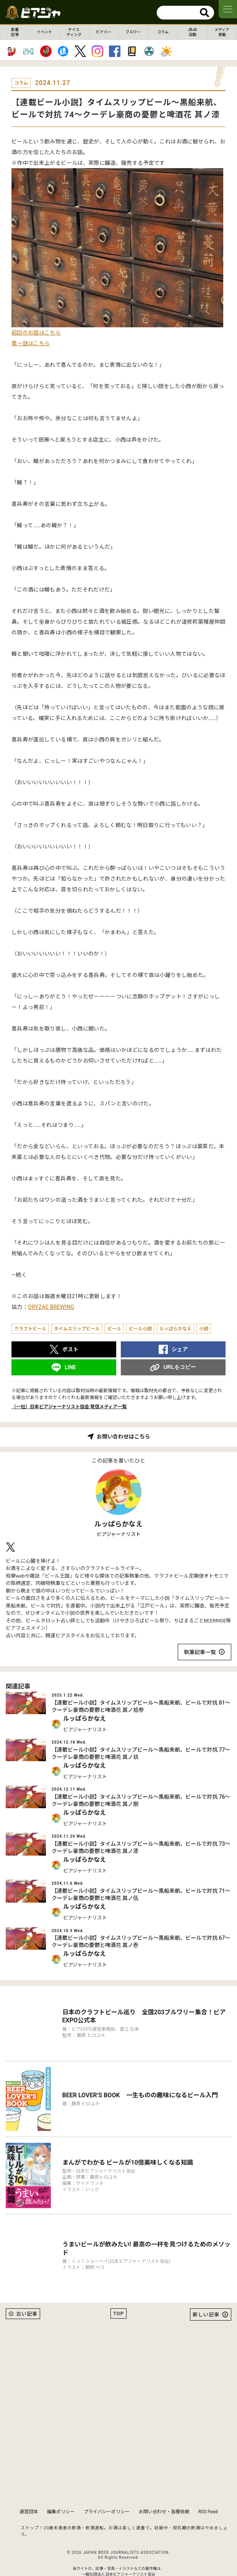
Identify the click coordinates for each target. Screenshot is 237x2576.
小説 (203, 1328)
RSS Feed (208, 2493)
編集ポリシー (61, 2493)
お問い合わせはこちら (123, 1436)
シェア (180, 1349)
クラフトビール (30, 1328)
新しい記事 (206, 2296)
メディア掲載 (221, 32)
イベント (44, 32)
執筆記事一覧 (200, 1652)
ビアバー (103, 32)
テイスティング (74, 32)
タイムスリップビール (77, 1328)
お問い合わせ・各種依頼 (164, 2493)
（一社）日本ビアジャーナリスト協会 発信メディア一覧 (69, 1406)
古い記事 (26, 2295)
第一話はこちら (30, 343)
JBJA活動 (192, 32)
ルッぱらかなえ (175, 1328)
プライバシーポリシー (107, 2493)
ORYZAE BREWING (51, 1307)
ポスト (70, 1349)
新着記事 (15, 32)
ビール (114, 1328)
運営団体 (28, 2493)
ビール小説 (140, 1328)
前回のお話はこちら (36, 333)
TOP (118, 2295)
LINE (70, 1367)
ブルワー (133, 32)
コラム (163, 32)
